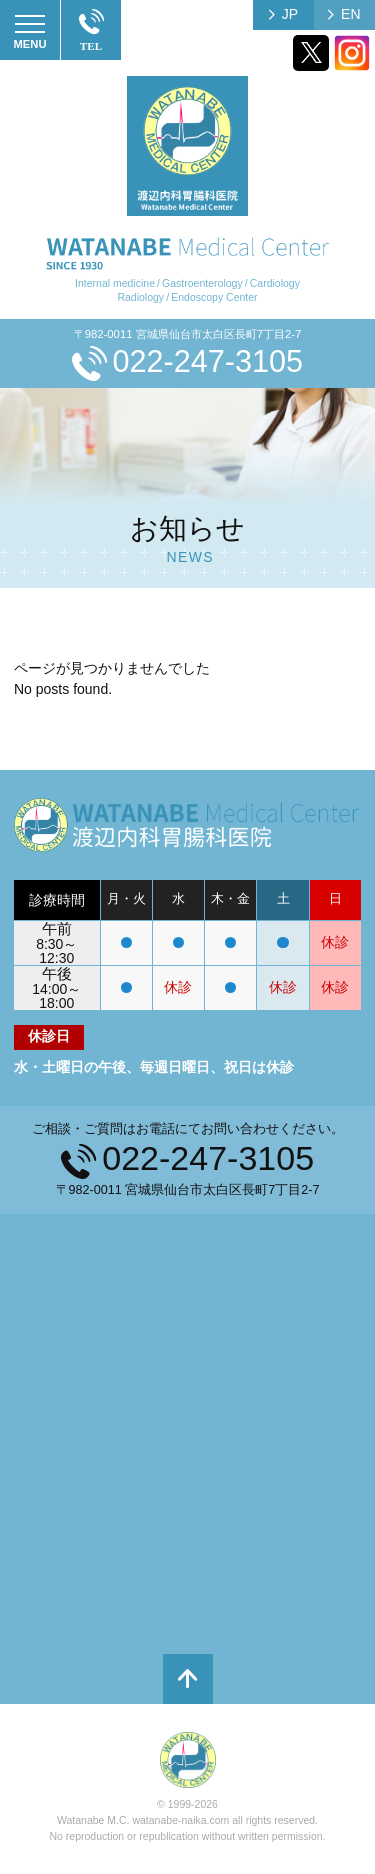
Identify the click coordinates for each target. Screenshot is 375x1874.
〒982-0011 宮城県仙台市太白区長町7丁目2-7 (188, 334)
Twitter (311, 53)
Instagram (352, 53)
